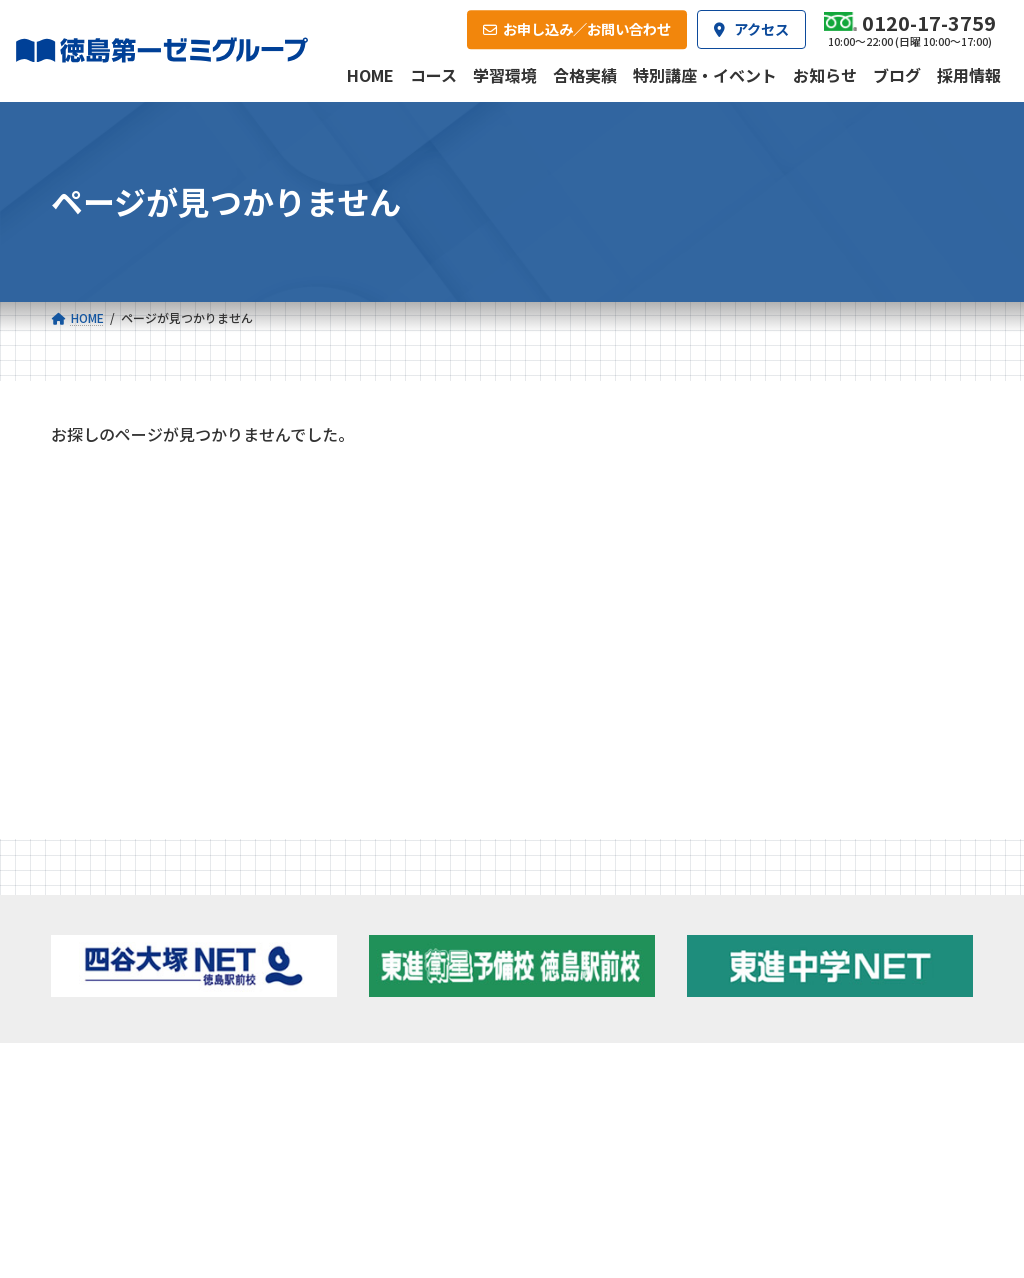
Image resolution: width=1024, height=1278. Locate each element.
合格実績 (99, 1063)
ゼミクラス (146, 966)
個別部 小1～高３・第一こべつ (610, 959)
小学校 (124, 910)
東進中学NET (377, 992)
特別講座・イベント (128, 529)
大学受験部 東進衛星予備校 (606, 917)
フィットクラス (159, 940)
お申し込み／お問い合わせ (873, 1063)
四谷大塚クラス (159, 992)
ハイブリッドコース (388, 966)
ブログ (815, 961)
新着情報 (790, 880)
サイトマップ (796, 1197)
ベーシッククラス (165, 1017)
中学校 (340, 910)
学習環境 (243, 1063)
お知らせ (93, 572)
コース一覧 (105, 880)
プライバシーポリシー (907, 1197)
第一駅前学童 (575, 991)
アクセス (532, 1063)
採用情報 (677, 1063)
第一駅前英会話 (581, 1017)
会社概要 (388, 1063)
